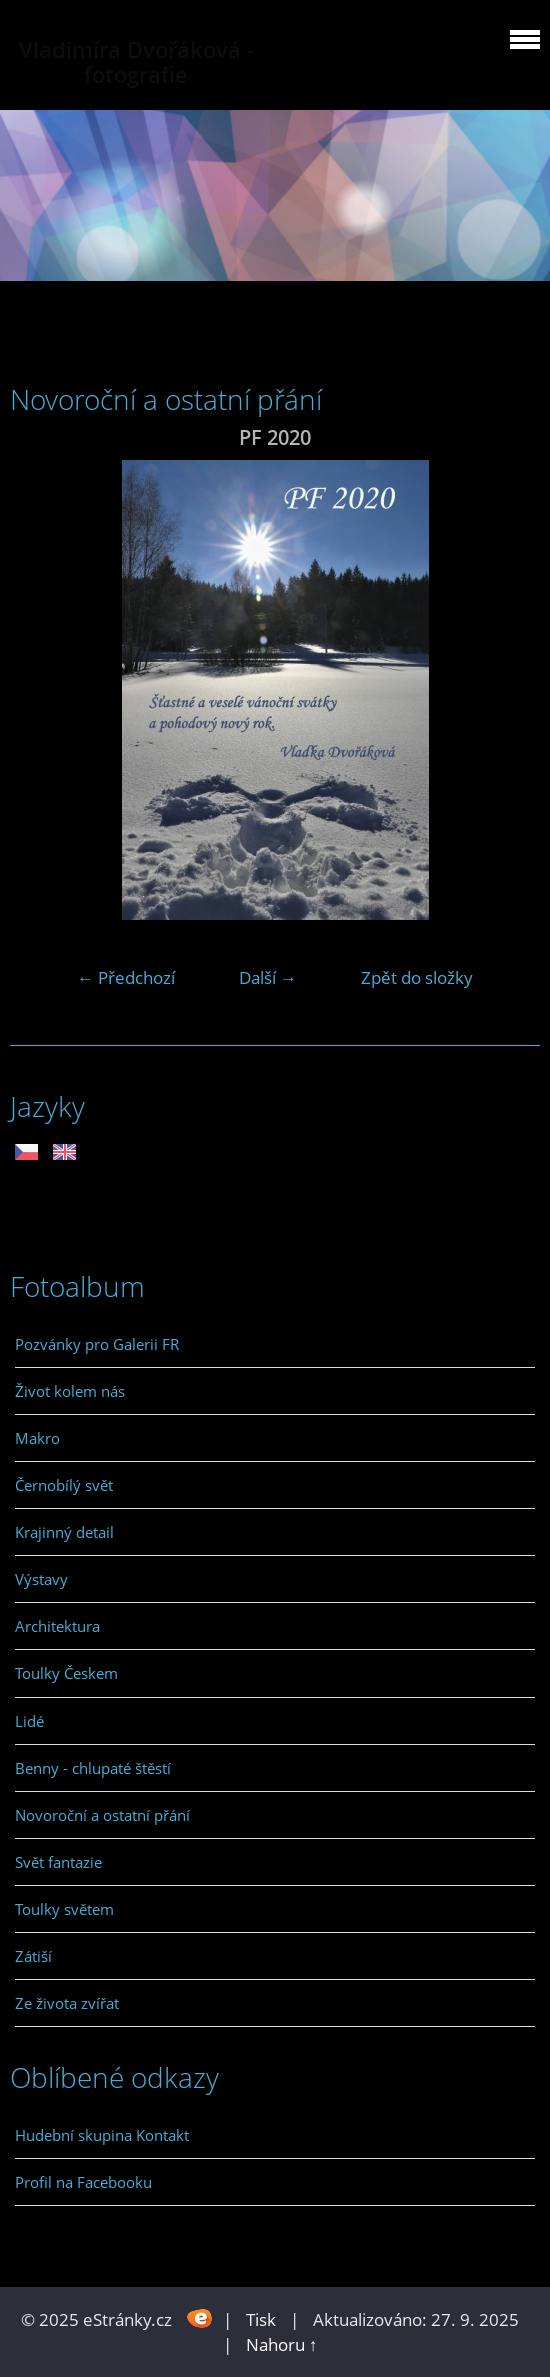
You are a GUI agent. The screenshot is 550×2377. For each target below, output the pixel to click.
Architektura (57, 1626)
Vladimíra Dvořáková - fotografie (136, 62)
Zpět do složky (417, 977)
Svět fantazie (58, 1862)
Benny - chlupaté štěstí (93, 1768)
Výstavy (41, 1579)
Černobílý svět (64, 1485)
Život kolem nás (70, 1391)
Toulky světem (64, 1909)
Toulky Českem (66, 1673)
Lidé (29, 1721)
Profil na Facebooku (83, 2182)
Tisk (261, 2319)
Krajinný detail (64, 1532)
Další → (268, 977)
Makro (37, 1438)
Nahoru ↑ (282, 2344)
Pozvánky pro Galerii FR (97, 1344)
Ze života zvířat (67, 2003)
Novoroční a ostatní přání (102, 1815)
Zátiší (33, 1956)
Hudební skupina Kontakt (102, 2135)
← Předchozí (126, 977)
